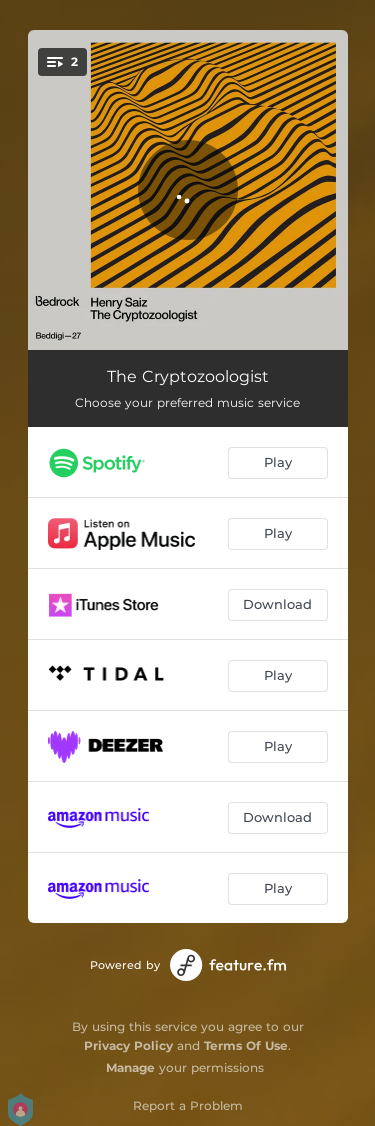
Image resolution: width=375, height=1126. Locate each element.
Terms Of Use (246, 1045)
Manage (130, 1067)
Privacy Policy (128, 1045)
